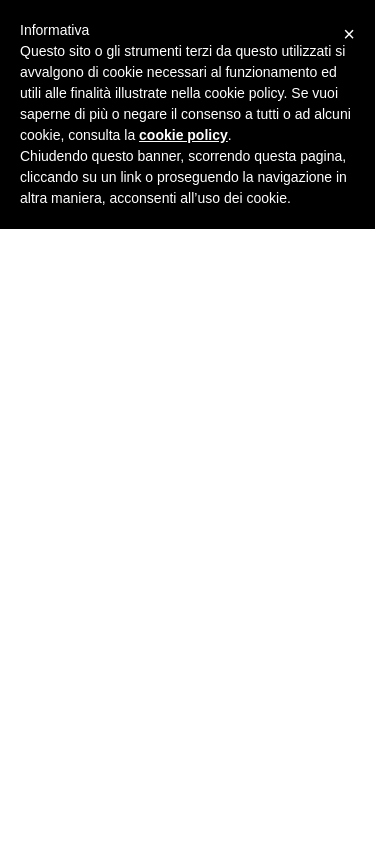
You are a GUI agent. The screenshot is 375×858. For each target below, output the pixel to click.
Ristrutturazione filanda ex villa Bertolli (96, 805)
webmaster (66, 368)
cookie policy (183, 135)
